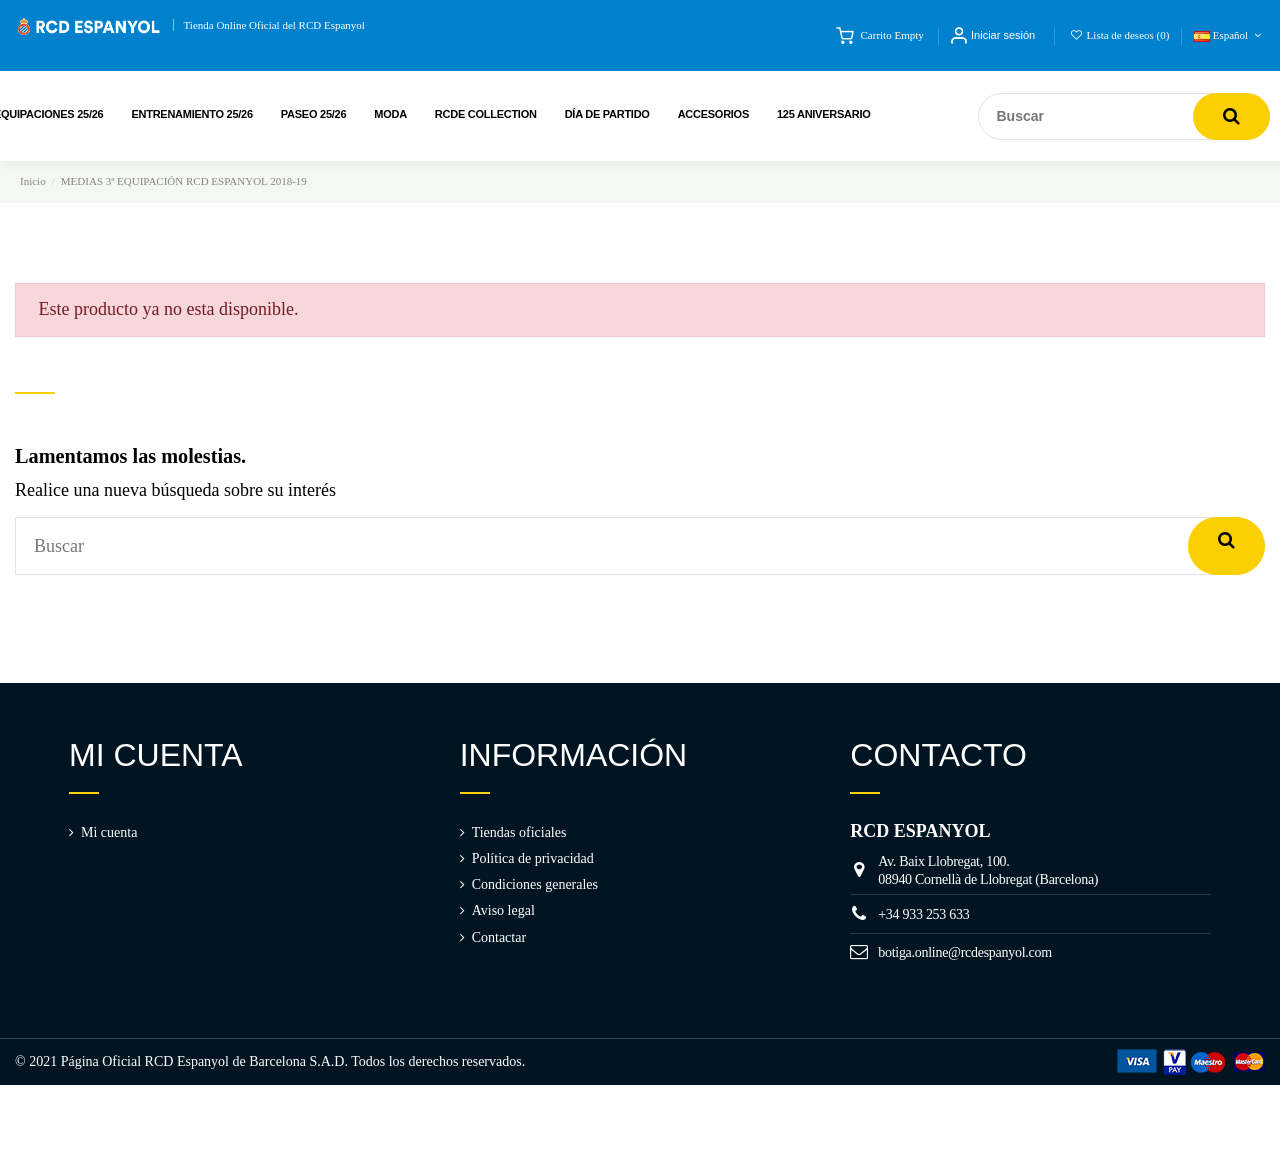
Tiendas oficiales (519, 832)
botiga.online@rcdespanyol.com (965, 952)
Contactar (499, 937)
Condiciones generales (535, 884)
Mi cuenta (109, 832)
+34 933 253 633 (923, 914)
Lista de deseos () (1121, 35)
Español (1229, 35)
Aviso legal (503, 910)
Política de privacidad (533, 858)
